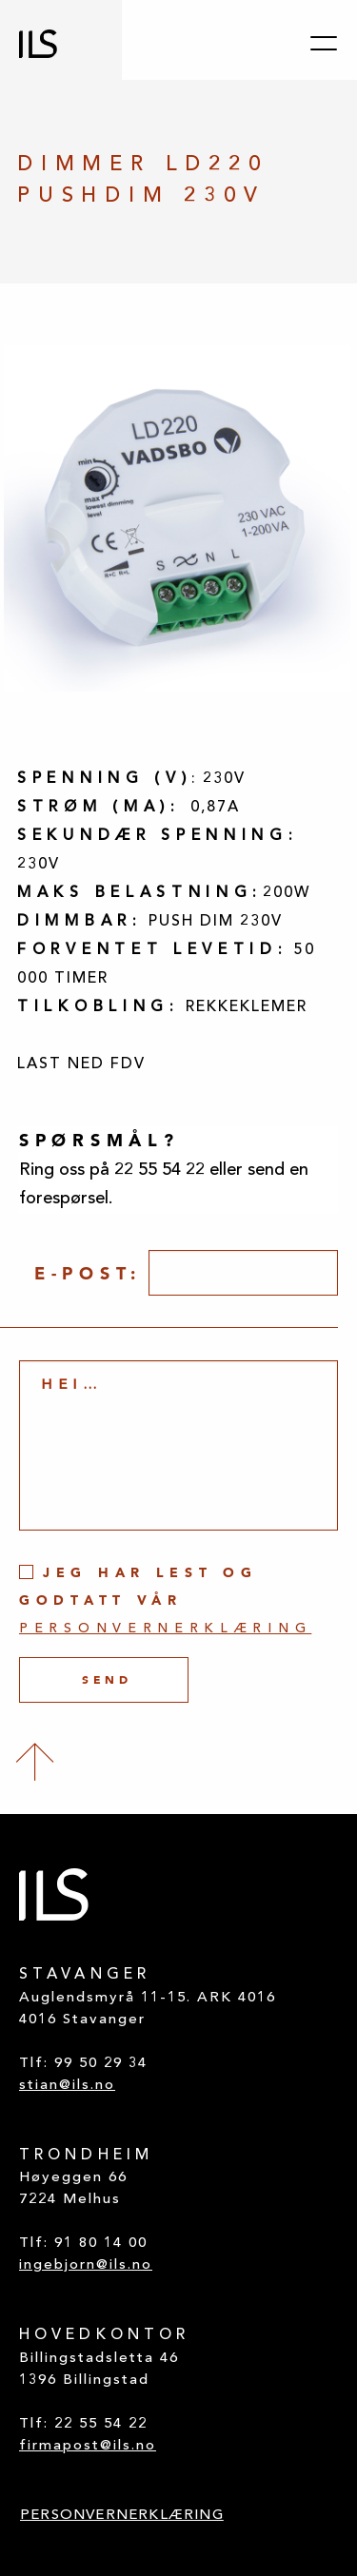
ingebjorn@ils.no (85, 2265)
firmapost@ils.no (87, 2446)
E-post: (88, 1273)
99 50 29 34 (101, 2064)
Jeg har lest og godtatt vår (165, 1600)
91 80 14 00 (101, 2243)
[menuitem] (122, 2516)
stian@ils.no (67, 2085)
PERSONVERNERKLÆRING (122, 2515)
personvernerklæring (165, 1629)
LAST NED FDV (81, 1064)
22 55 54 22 (101, 2424)
